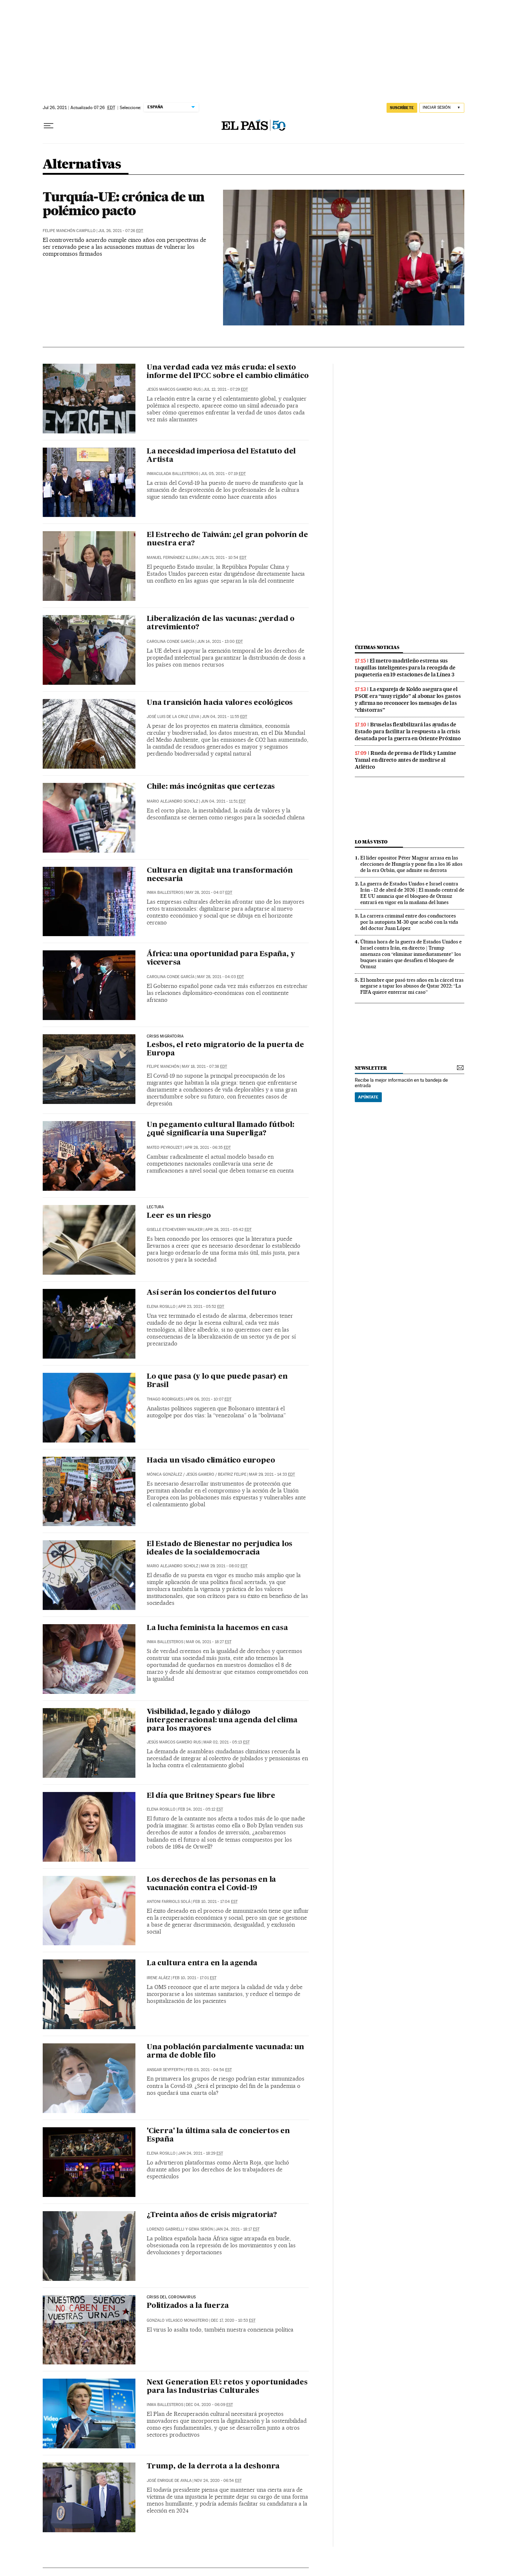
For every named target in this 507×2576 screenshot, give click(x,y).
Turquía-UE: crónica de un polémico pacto (123, 204)
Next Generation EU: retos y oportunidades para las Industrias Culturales (227, 2387)
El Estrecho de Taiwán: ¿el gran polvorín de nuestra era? (227, 539)
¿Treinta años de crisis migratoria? (212, 2215)
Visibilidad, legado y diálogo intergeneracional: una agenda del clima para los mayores (222, 1720)
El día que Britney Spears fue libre (211, 1796)
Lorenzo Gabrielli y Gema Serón (180, 2229)
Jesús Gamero (200, 1474)
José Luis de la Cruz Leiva (173, 716)
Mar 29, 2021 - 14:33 (272, 1474)
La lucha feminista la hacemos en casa (217, 1628)
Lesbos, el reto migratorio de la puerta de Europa (225, 1049)
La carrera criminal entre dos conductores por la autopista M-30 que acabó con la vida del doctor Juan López (409, 922)
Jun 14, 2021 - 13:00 (220, 641)
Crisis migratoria (165, 1036)
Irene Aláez (158, 1978)
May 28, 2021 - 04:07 (209, 892)
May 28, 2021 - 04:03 (220, 976)
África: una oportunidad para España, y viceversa (221, 958)
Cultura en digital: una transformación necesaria (219, 875)
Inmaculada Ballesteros (172, 473)
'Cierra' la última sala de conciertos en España (218, 2135)
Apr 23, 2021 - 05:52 (201, 1306)
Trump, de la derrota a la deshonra (213, 2466)
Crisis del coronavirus (171, 2297)
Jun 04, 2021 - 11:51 (223, 801)
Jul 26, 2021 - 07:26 (120, 230)
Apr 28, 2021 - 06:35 (208, 1147)
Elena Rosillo (161, 1306)
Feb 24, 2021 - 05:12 (200, 1809)
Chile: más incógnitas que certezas (211, 787)
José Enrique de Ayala (169, 2480)
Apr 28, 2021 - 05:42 (228, 1229)
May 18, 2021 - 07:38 (204, 1066)
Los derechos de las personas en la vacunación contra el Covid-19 (211, 1884)
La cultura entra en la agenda (202, 1963)
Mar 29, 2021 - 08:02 (224, 1566)
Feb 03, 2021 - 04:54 (209, 2069)
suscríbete (402, 107)
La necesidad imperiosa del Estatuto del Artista (221, 456)
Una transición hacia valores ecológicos (220, 703)
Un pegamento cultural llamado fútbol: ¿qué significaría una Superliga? (220, 1129)
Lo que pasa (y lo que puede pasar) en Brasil (217, 1381)
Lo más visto (371, 842)
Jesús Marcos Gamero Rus (174, 389)
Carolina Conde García (171, 641)
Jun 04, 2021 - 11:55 (224, 716)
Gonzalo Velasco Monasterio (177, 2320)
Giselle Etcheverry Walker (175, 1229)
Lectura (155, 1207)
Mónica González (164, 1474)
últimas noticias (377, 647)
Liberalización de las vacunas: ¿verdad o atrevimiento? (221, 623)
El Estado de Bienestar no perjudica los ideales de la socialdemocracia (219, 1548)
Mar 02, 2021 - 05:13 (226, 1742)
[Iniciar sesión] (441, 108)
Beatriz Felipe (232, 1474)
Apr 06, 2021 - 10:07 (208, 1399)
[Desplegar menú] (48, 126)
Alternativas (82, 165)
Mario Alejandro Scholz (172, 801)
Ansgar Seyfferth (165, 2069)
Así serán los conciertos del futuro (211, 1293)
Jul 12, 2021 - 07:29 (225, 389)
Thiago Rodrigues (165, 1399)
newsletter (371, 1068)
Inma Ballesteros (165, 892)
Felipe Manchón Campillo (69, 230)
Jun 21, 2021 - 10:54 (223, 557)
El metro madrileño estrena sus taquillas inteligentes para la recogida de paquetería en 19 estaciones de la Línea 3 (405, 667)
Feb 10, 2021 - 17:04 (215, 1901)
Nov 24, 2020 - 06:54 (218, 2480)
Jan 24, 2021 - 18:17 (237, 2229)
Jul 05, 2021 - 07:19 (223, 473)
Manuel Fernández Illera (173, 557)
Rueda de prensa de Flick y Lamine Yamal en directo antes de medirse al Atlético (405, 760)
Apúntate (368, 1097)
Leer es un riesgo (179, 1216)
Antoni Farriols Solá (169, 1901)
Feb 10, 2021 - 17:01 (194, 1978)
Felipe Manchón (163, 1066)
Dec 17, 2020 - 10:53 (233, 2320)
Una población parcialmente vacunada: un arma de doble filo (225, 2051)
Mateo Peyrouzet (164, 1147)
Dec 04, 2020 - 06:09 (209, 2404)
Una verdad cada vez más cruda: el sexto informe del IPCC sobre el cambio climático (228, 372)
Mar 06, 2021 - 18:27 (208, 1642)
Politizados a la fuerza (187, 2306)
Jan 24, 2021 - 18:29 (200, 2153)
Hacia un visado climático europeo (211, 1460)
